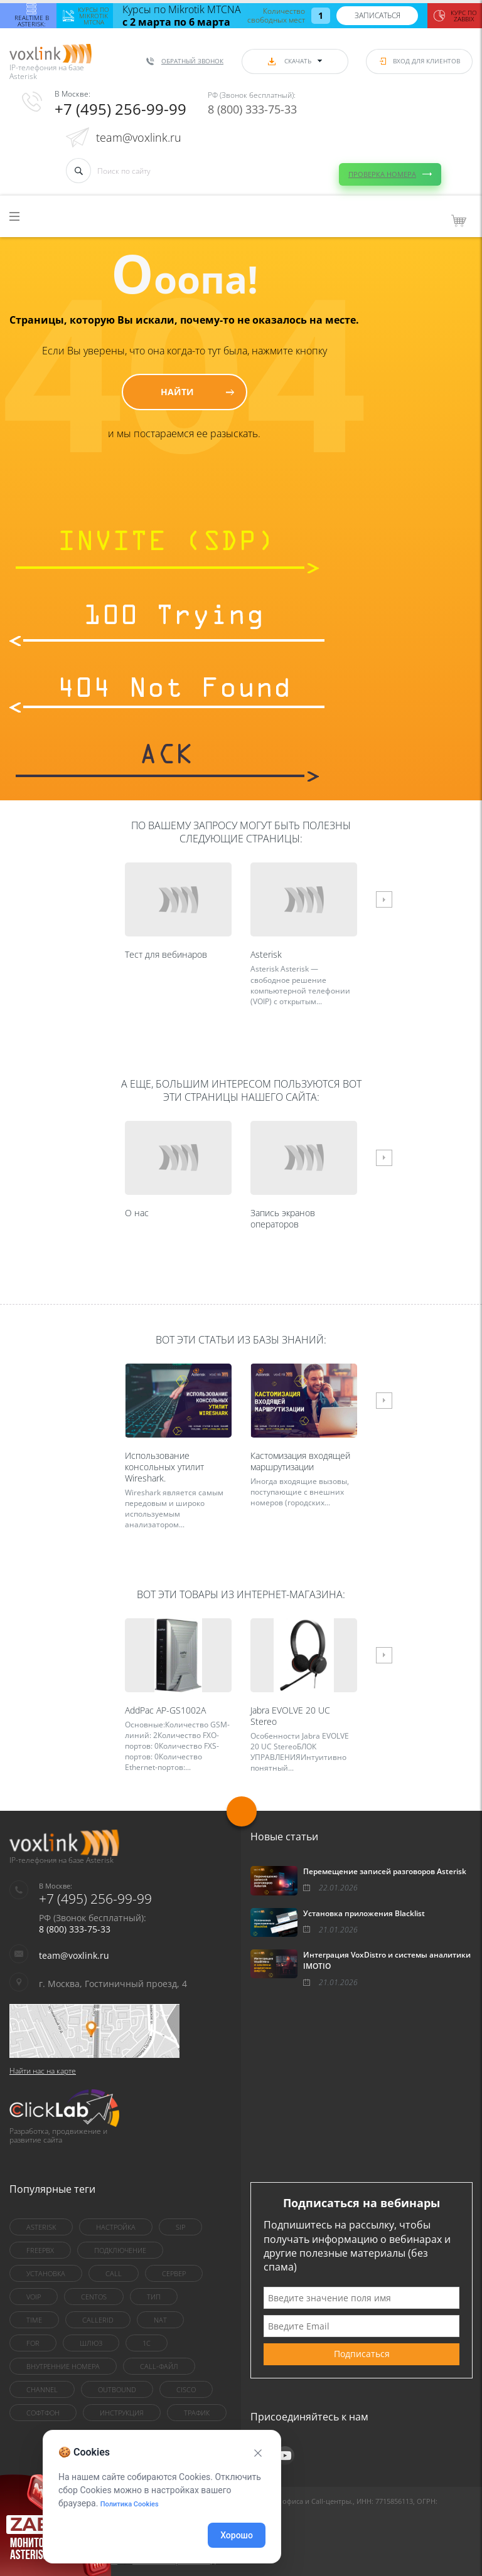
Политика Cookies (129, 2504)
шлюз (91, 2343)
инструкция (122, 2412)
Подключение (120, 2250)
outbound (117, 2389)
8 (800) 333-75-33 (252, 109)
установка (45, 2273)
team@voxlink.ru (138, 137)
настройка (116, 2227)
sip (180, 2227)
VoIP (33, 2296)
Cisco (186, 2389)
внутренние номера (63, 2366)
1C (146, 2343)
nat (160, 2319)
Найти (177, 392)
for (33, 2343)
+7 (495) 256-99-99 (120, 108)
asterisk (41, 2227)
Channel (42, 2389)
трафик (197, 2412)
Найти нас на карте (42, 2070)
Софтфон (43, 2412)
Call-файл (159, 2366)
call (113, 2273)
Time (34, 2319)
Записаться (377, 15)
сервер (174, 2273)
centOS (94, 2296)
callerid (98, 2319)
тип (154, 2296)
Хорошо (236, 2535)
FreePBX (40, 2250)
